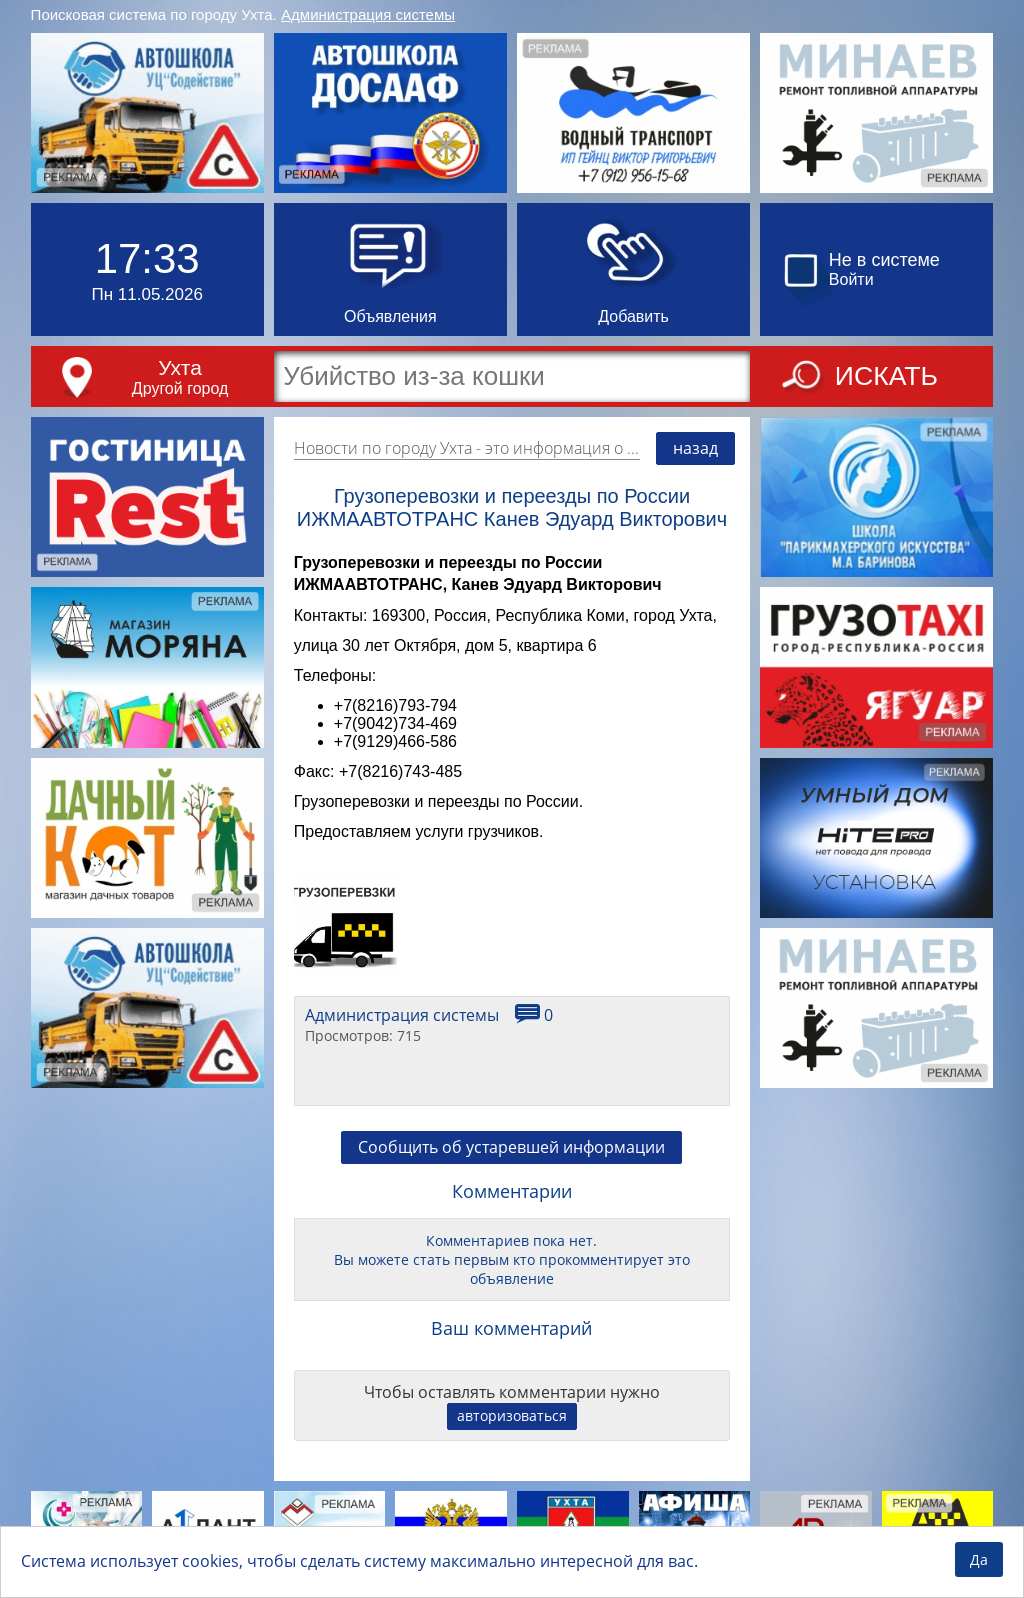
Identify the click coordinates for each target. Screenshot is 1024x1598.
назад (695, 448)
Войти (851, 279)
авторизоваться (512, 1415)
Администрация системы (368, 14)
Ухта (180, 367)
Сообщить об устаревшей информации (511, 1147)
